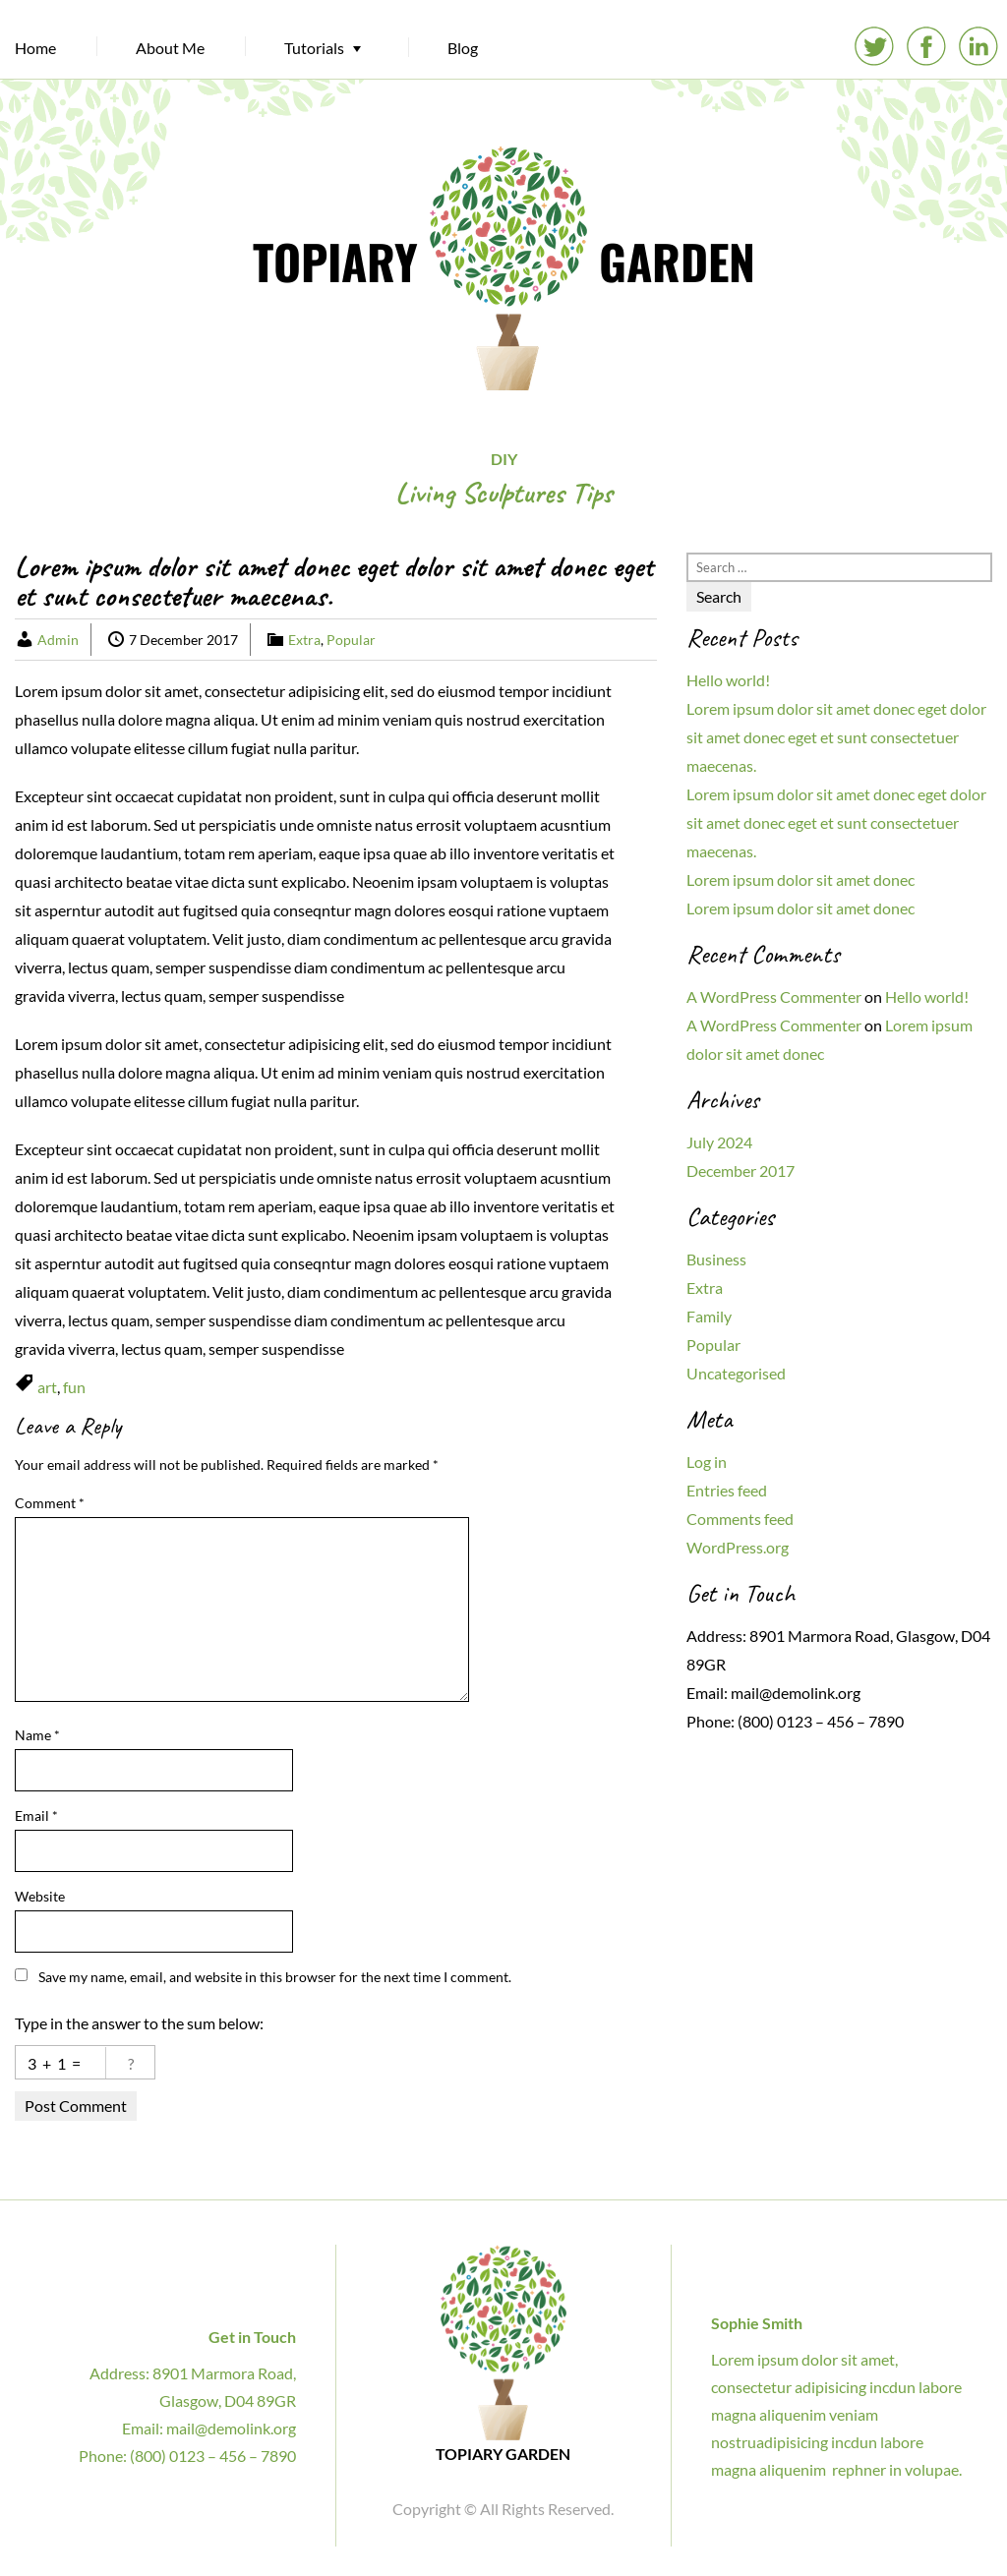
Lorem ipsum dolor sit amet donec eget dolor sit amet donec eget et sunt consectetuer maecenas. (836, 737)
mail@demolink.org (795, 1692)
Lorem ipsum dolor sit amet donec (800, 879)
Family (709, 1316)
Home (35, 47)
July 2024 (719, 1142)
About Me (170, 47)
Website (40, 1896)
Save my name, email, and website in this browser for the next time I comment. (274, 1976)
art (47, 1386)
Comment (50, 1502)
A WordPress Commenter (773, 996)
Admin (58, 639)
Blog (462, 47)
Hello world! (728, 680)
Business (716, 1259)
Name (37, 1735)
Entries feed (726, 1490)
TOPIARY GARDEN (504, 261)
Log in (706, 1461)
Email (36, 1815)
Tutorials (314, 47)
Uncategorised (736, 1373)
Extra (304, 639)
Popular (351, 639)
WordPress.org (737, 1547)
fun (74, 1386)
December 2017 (740, 1170)
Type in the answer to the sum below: (139, 2023)
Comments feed (740, 1518)
